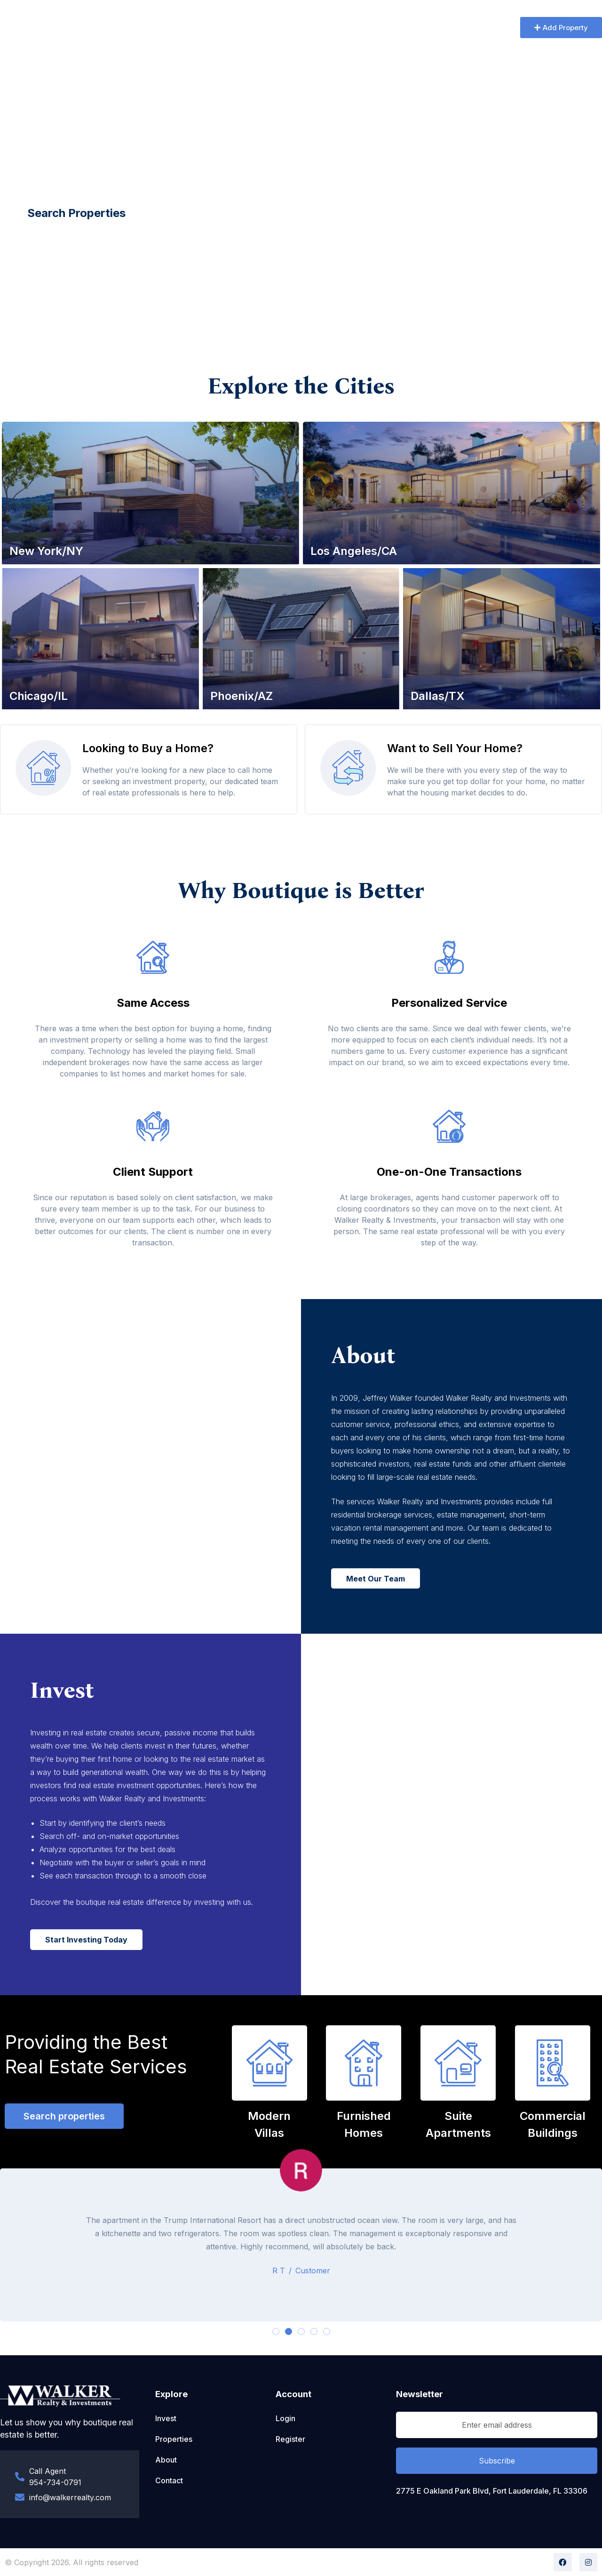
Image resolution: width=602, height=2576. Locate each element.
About (194, 27)
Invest (291, 27)
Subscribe (497, 2460)
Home (155, 27)
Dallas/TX (438, 696)
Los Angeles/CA (353, 551)
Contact (335, 27)
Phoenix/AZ (241, 696)
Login (285, 2418)
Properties (243, 27)
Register (290, 2439)
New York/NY (46, 551)
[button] (561, 27)
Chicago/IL (38, 696)
